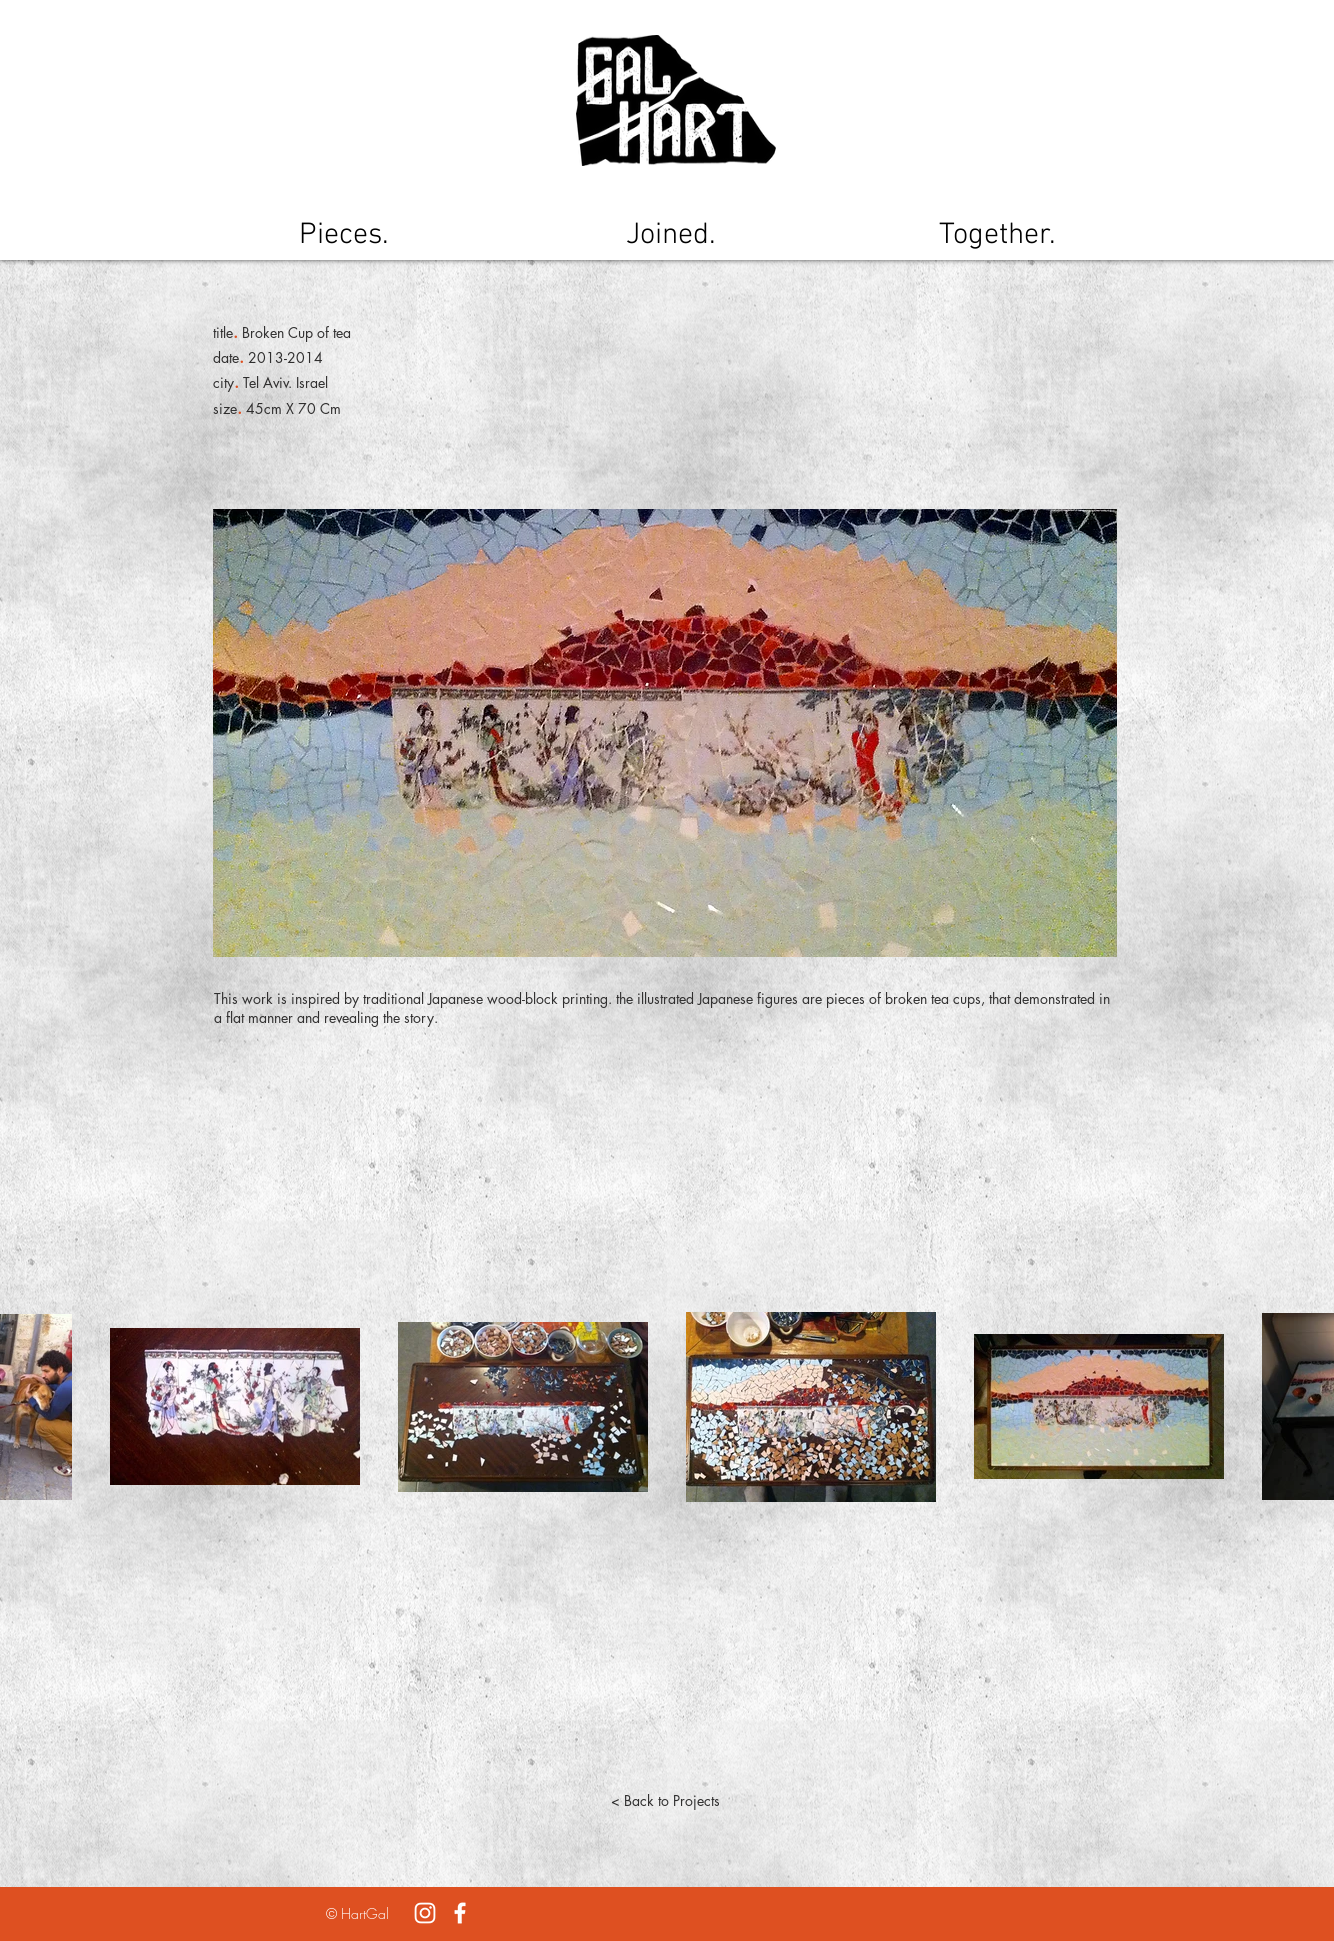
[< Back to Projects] (665, 1801)
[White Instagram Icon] (425, 1913)
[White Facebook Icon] (460, 1913)
